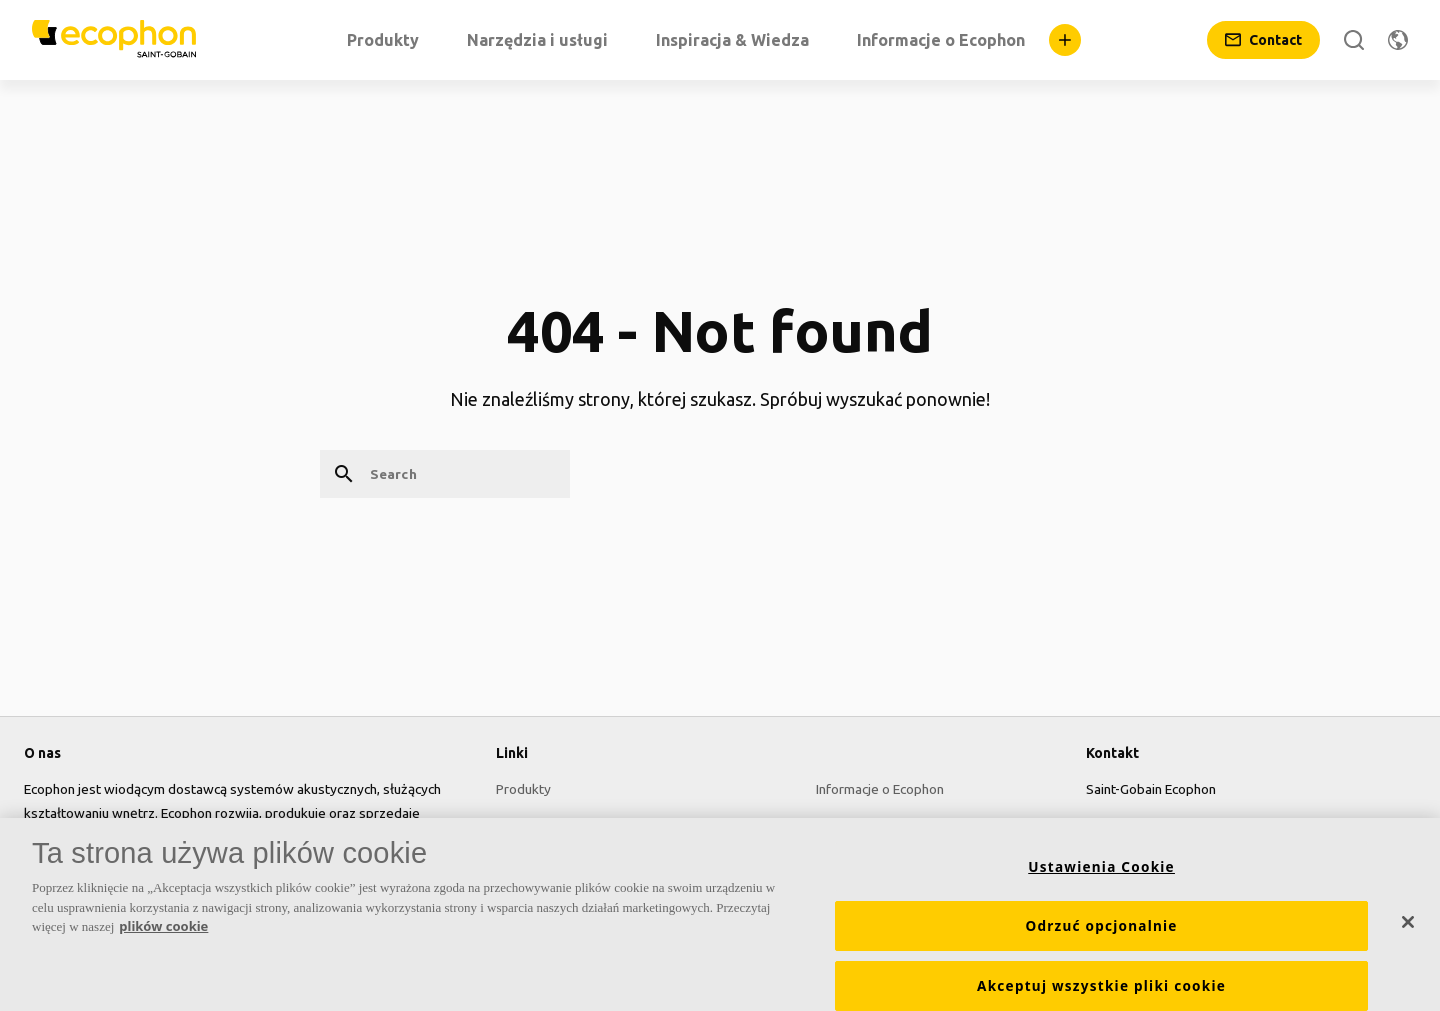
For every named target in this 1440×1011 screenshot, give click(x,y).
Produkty (523, 789)
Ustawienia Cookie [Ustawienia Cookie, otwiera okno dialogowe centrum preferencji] (1101, 876)
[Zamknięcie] (1408, 932)
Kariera (837, 825)
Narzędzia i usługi (549, 825)
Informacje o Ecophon (880, 789)
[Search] (1354, 40)
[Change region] (1398, 40)
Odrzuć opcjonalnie (1101, 935)
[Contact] (1263, 40)
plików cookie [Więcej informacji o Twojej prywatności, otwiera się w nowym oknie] (163, 936)
